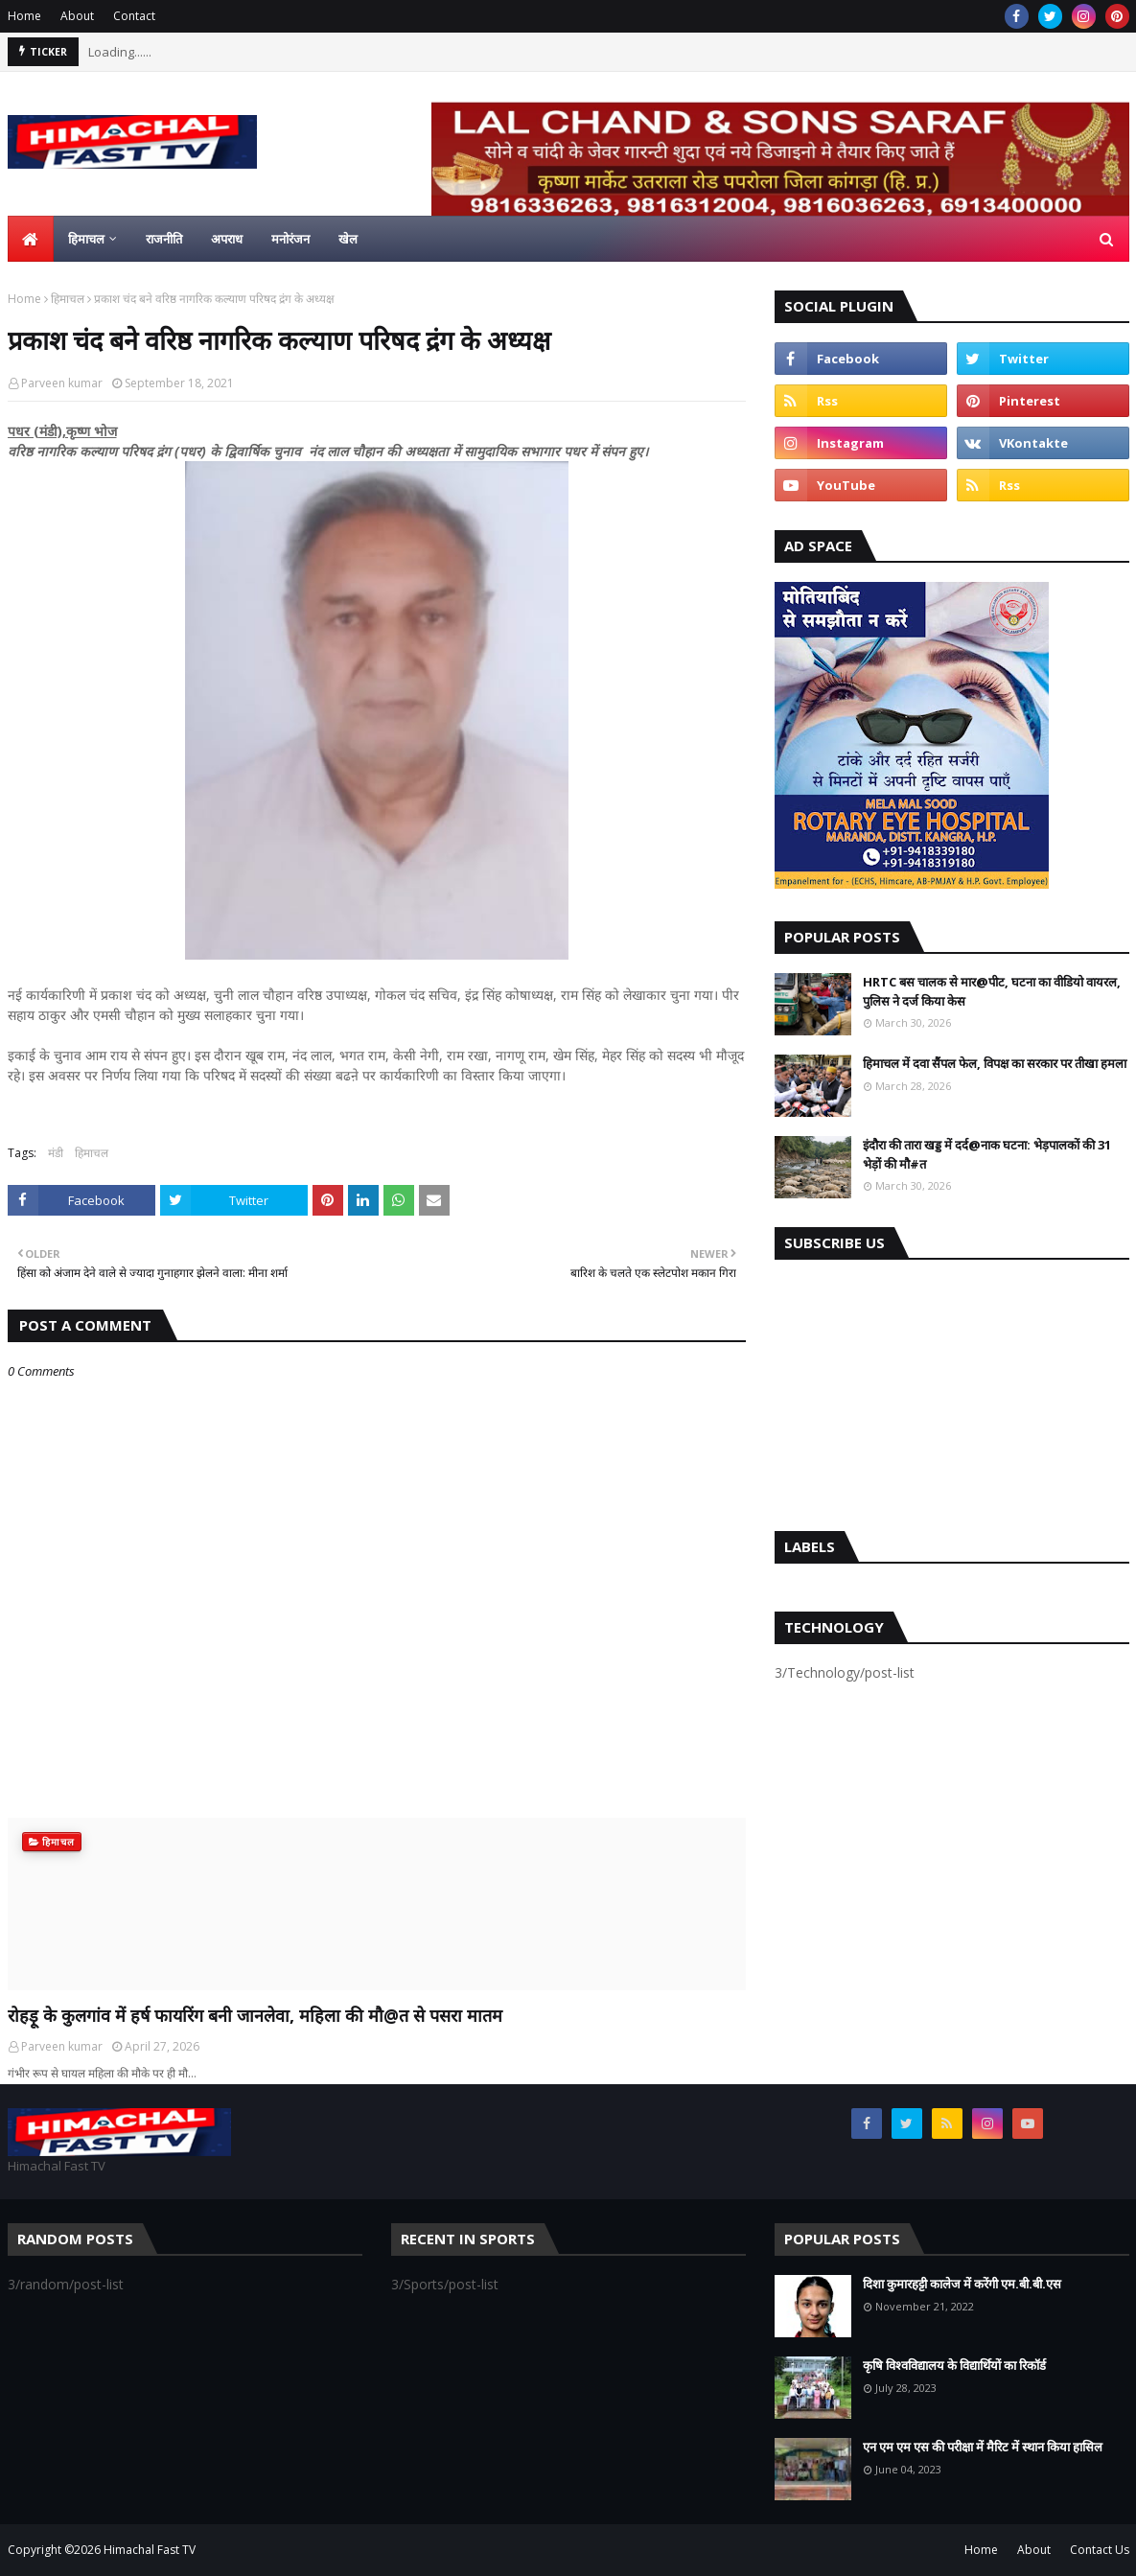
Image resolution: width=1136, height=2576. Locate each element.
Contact (134, 16)
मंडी (55, 1153)
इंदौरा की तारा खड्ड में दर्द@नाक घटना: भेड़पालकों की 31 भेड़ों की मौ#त (987, 1154)
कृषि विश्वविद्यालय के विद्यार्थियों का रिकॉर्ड (954, 2365)
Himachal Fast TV (150, 2549)
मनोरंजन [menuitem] (290, 238)
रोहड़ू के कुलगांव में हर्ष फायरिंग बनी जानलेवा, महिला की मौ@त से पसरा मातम (255, 2015)
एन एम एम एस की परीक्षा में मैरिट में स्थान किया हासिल (982, 2446)
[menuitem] (31, 239)
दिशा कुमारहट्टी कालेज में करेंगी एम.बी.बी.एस (962, 2283)
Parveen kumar (62, 383)
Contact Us (1099, 2549)
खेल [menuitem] (348, 238)
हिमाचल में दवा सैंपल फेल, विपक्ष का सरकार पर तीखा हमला (994, 1063)
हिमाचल (67, 298)
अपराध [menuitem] (227, 238)
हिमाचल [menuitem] (86, 238)
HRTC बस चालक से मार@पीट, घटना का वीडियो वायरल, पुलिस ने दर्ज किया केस (992, 991)
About (77, 16)
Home (24, 16)
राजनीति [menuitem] (164, 238)
